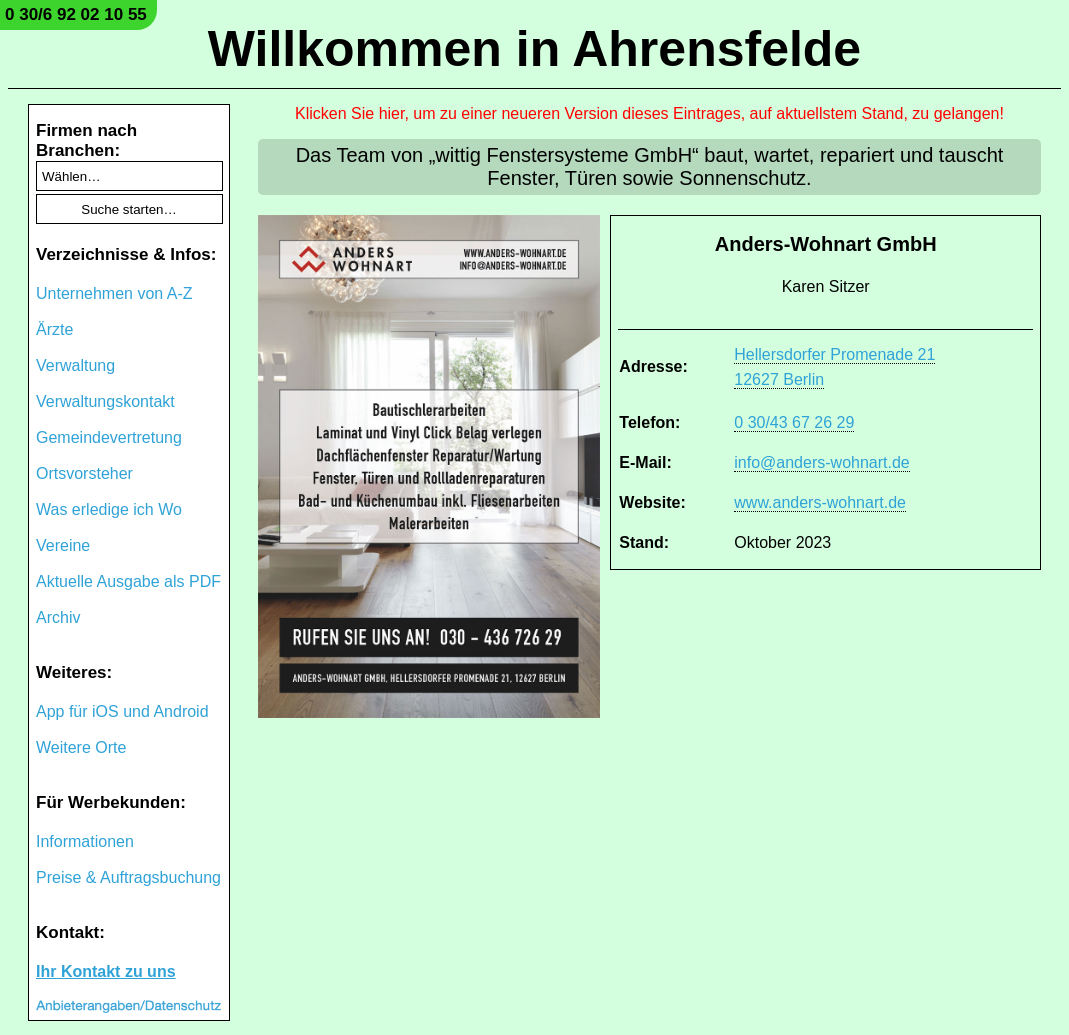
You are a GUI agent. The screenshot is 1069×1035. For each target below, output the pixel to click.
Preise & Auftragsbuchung (128, 877)
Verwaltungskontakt (105, 401)
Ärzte (54, 329)
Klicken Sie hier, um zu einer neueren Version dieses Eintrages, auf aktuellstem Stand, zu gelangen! (649, 113)
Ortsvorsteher (84, 473)
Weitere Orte (81, 747)
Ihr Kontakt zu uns (106, 971)
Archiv (58, 617)
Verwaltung (75, 365)
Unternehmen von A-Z (114, 293)
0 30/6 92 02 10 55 (76, 14)
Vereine (63, 545)
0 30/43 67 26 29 (794, 422)
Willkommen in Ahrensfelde (534, 49)
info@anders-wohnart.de (821, 462)
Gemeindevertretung (109, 437)
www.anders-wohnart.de (820, 502)
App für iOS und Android (122, 711)
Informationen (85, 841)
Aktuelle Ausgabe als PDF (128, 581)
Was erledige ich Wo (109, 509)
